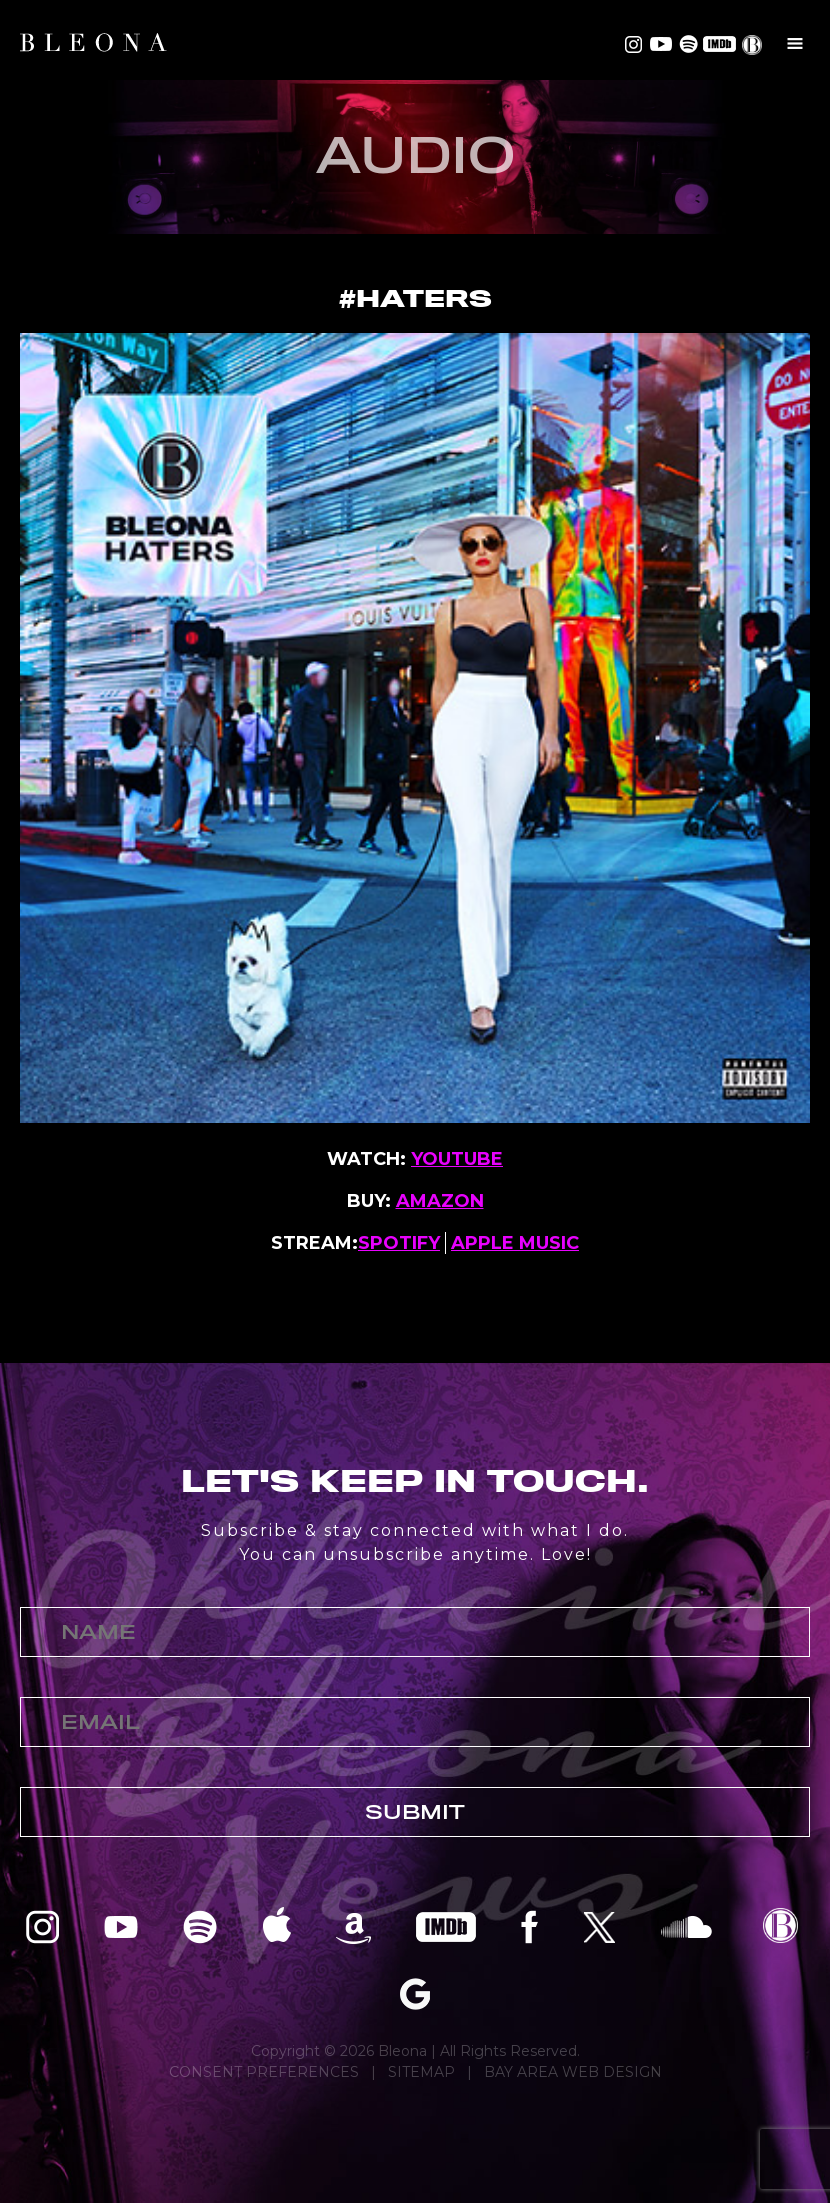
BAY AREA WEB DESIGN (573, 2072)
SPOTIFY (399, 1243)
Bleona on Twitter (599, 1925)
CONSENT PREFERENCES (264, 2072)
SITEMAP (421, 2072)
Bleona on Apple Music (276, 1925)
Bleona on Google (415, 1992)
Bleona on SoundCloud (686, 1925)
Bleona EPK (780, 1925)
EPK (754, 45)
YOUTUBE (457, 1159)
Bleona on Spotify (685, 44)
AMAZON (440, 1201)
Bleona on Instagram (633, 44)
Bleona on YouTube (659, 44)
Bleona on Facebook (529, 1925)
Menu (795, 43)
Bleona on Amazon (353, 1925)
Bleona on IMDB (717, 44)
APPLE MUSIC (515, 1243)
